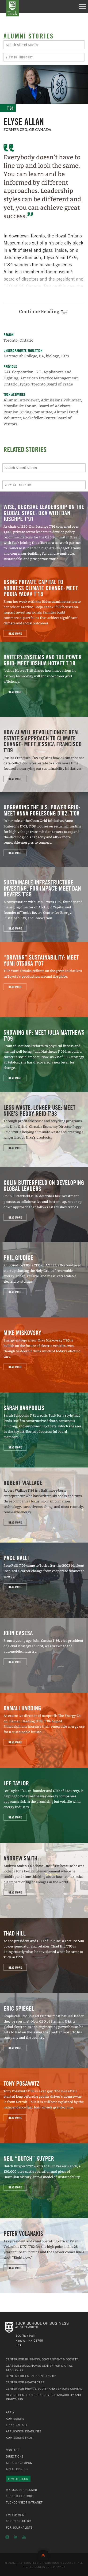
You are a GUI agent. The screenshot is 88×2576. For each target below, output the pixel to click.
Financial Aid (16, 2425)
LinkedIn (15, 2537)
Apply (10, 2412)
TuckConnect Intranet (24, 2502)
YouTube (24, 2537)
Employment (16, 2515)
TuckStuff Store (19, 2496)
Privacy (59, 2566)
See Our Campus (19, 2463)
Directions (14, 2456)
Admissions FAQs (19, 2437)
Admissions (15, 2418)
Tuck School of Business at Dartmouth (12, 8)
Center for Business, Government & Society (42, 2359)
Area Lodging (17, 2469)
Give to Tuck (18, 2479)
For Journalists (19, 2527)
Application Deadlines (24, 2431)
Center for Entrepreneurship (31, 2376)
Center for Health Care (25, 2382)
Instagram (7, 2537)
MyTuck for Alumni (21, 2490)
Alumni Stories (29, 36)
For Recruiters (18, 2521)
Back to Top (44, 2554)
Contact (12, 2450)
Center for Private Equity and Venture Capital (44, 2388)
